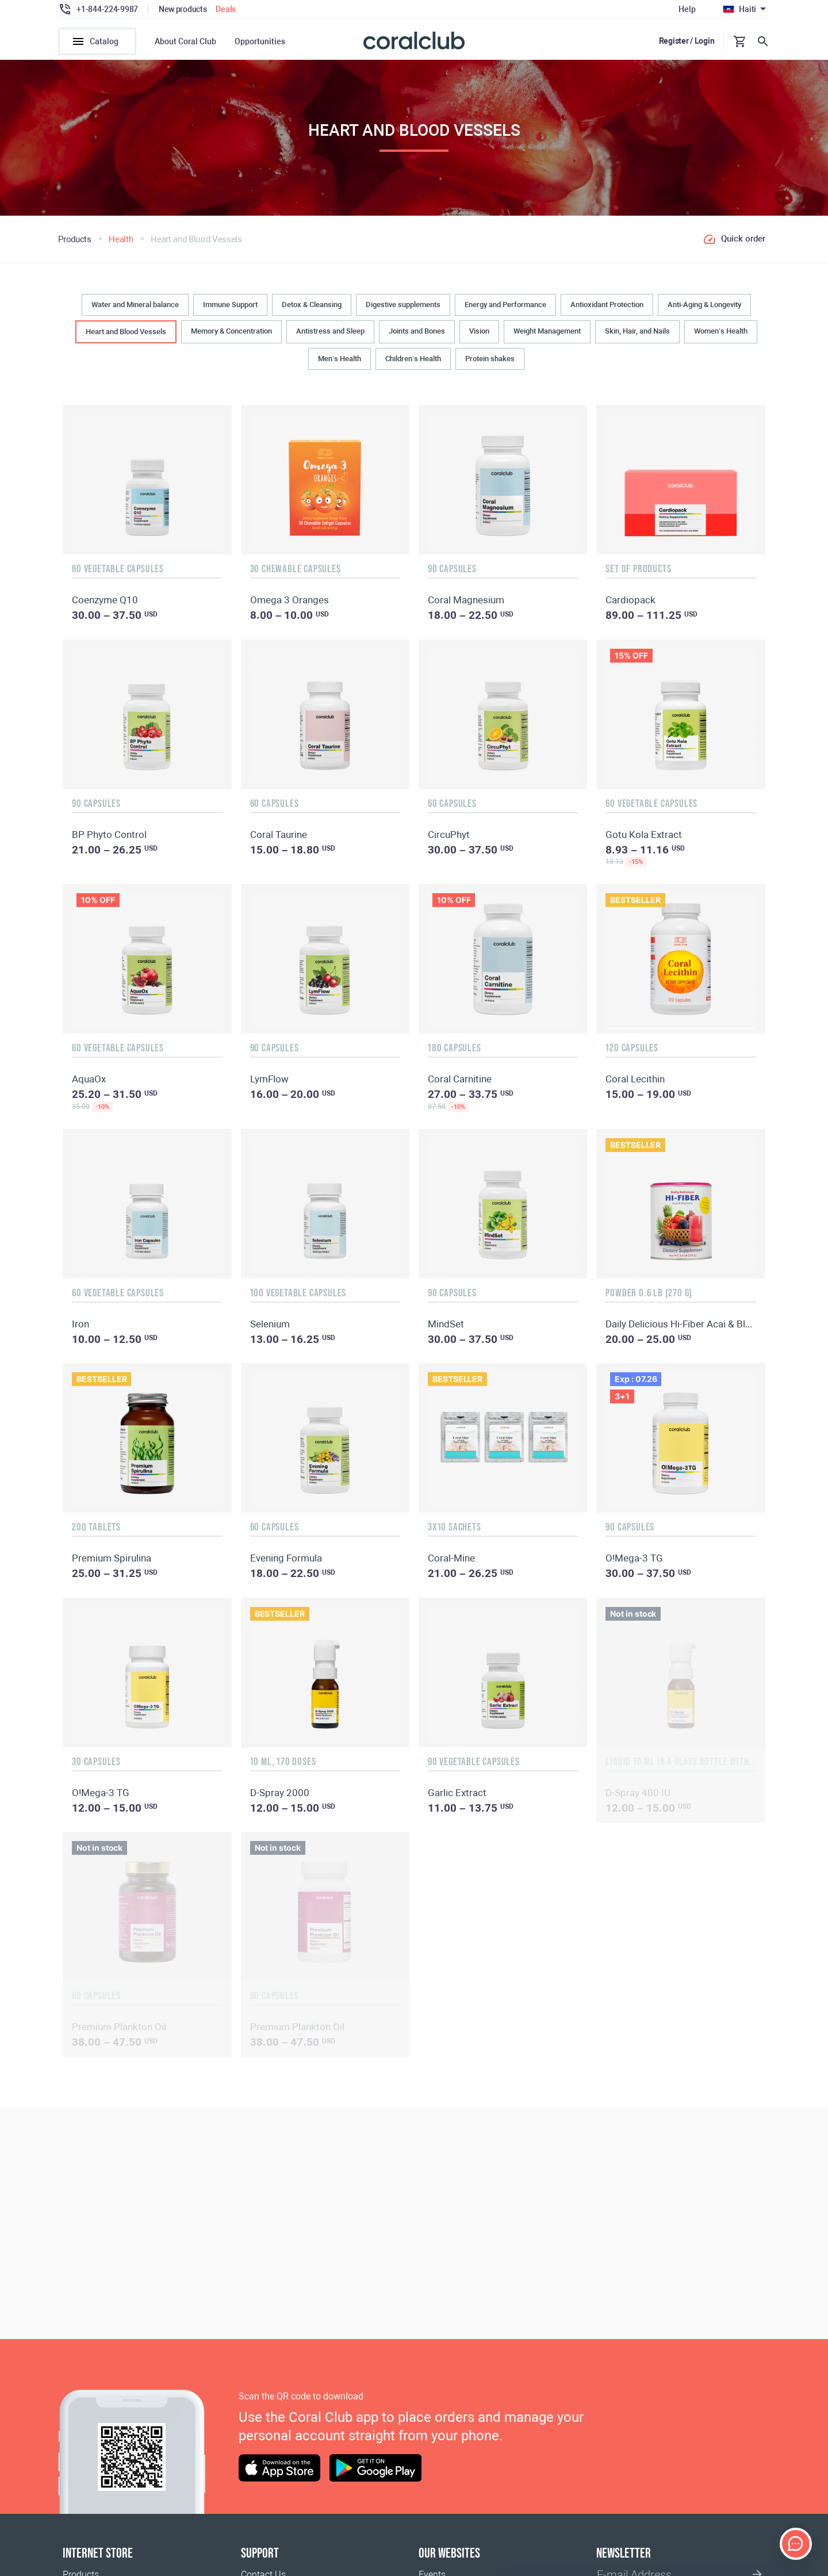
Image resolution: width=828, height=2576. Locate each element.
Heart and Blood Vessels (126, 337)
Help (686, 9)
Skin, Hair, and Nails (637, 336)
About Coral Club (185, 41)
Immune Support (230, 310)
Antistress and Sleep (330, 336)
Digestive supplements (403, 310)
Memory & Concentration (231, 336)
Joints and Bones (417, 336)
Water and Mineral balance (135, 310)
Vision (479, 336)
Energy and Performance (505, 310)
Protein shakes (490, 364)
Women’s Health (720, 336)
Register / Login (687, 40)
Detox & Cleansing (312, 310)
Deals (226, 9)
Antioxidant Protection (606, 310)
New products (183, 9)
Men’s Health (339, 364)
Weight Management (547, 336)
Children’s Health (413, 364)
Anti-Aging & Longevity (704, 310)
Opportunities (260, 41)
